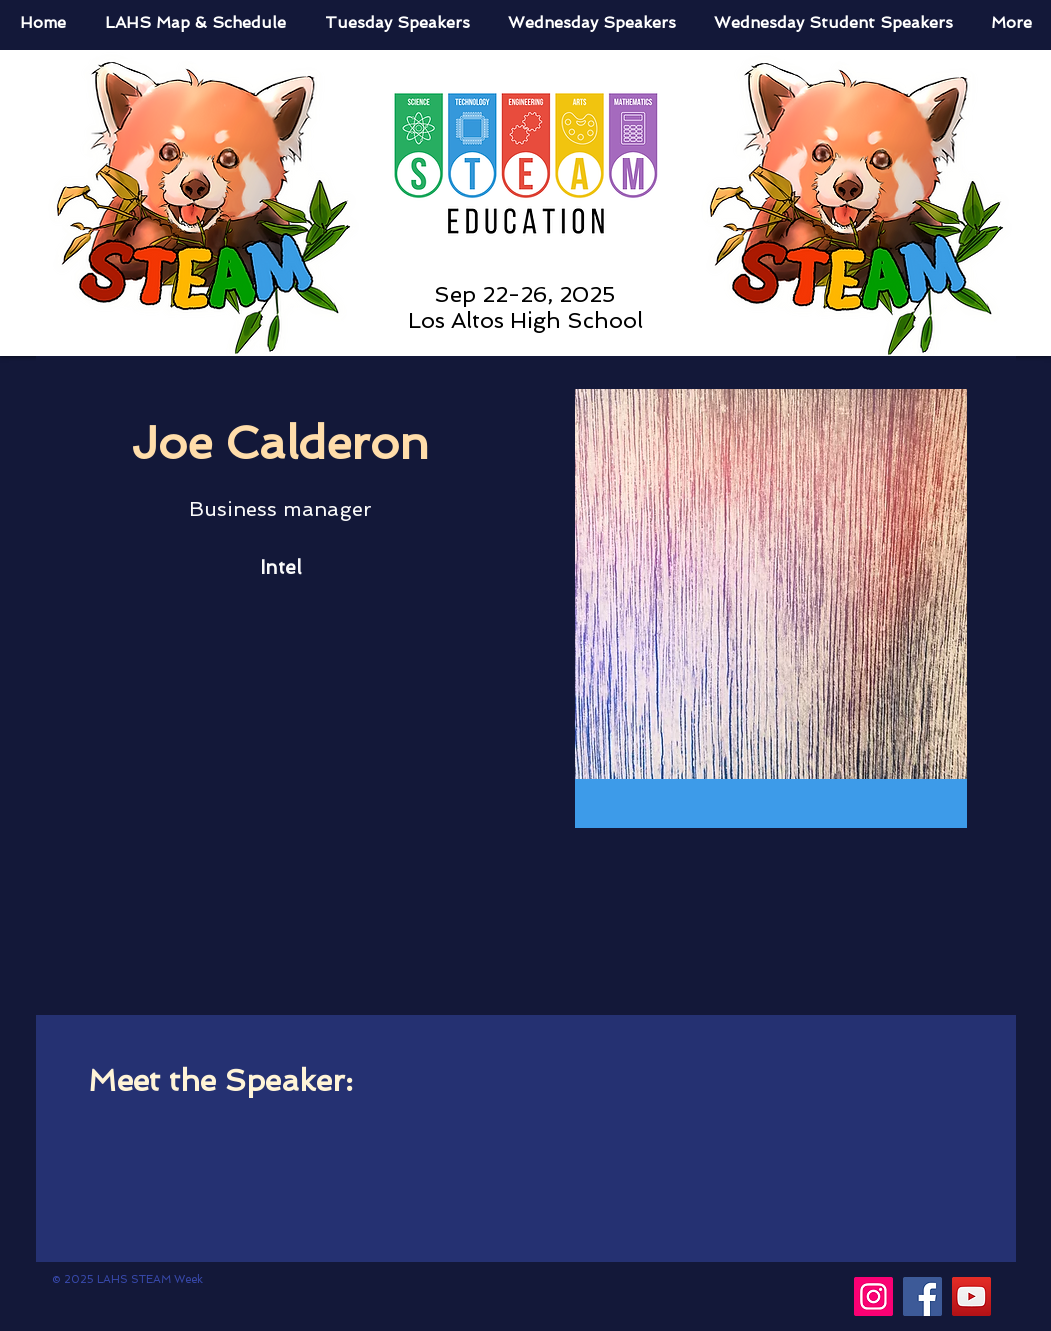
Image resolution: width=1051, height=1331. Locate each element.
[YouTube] (971, 1296)
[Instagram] (873, 1296)
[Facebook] (922, 1296)
